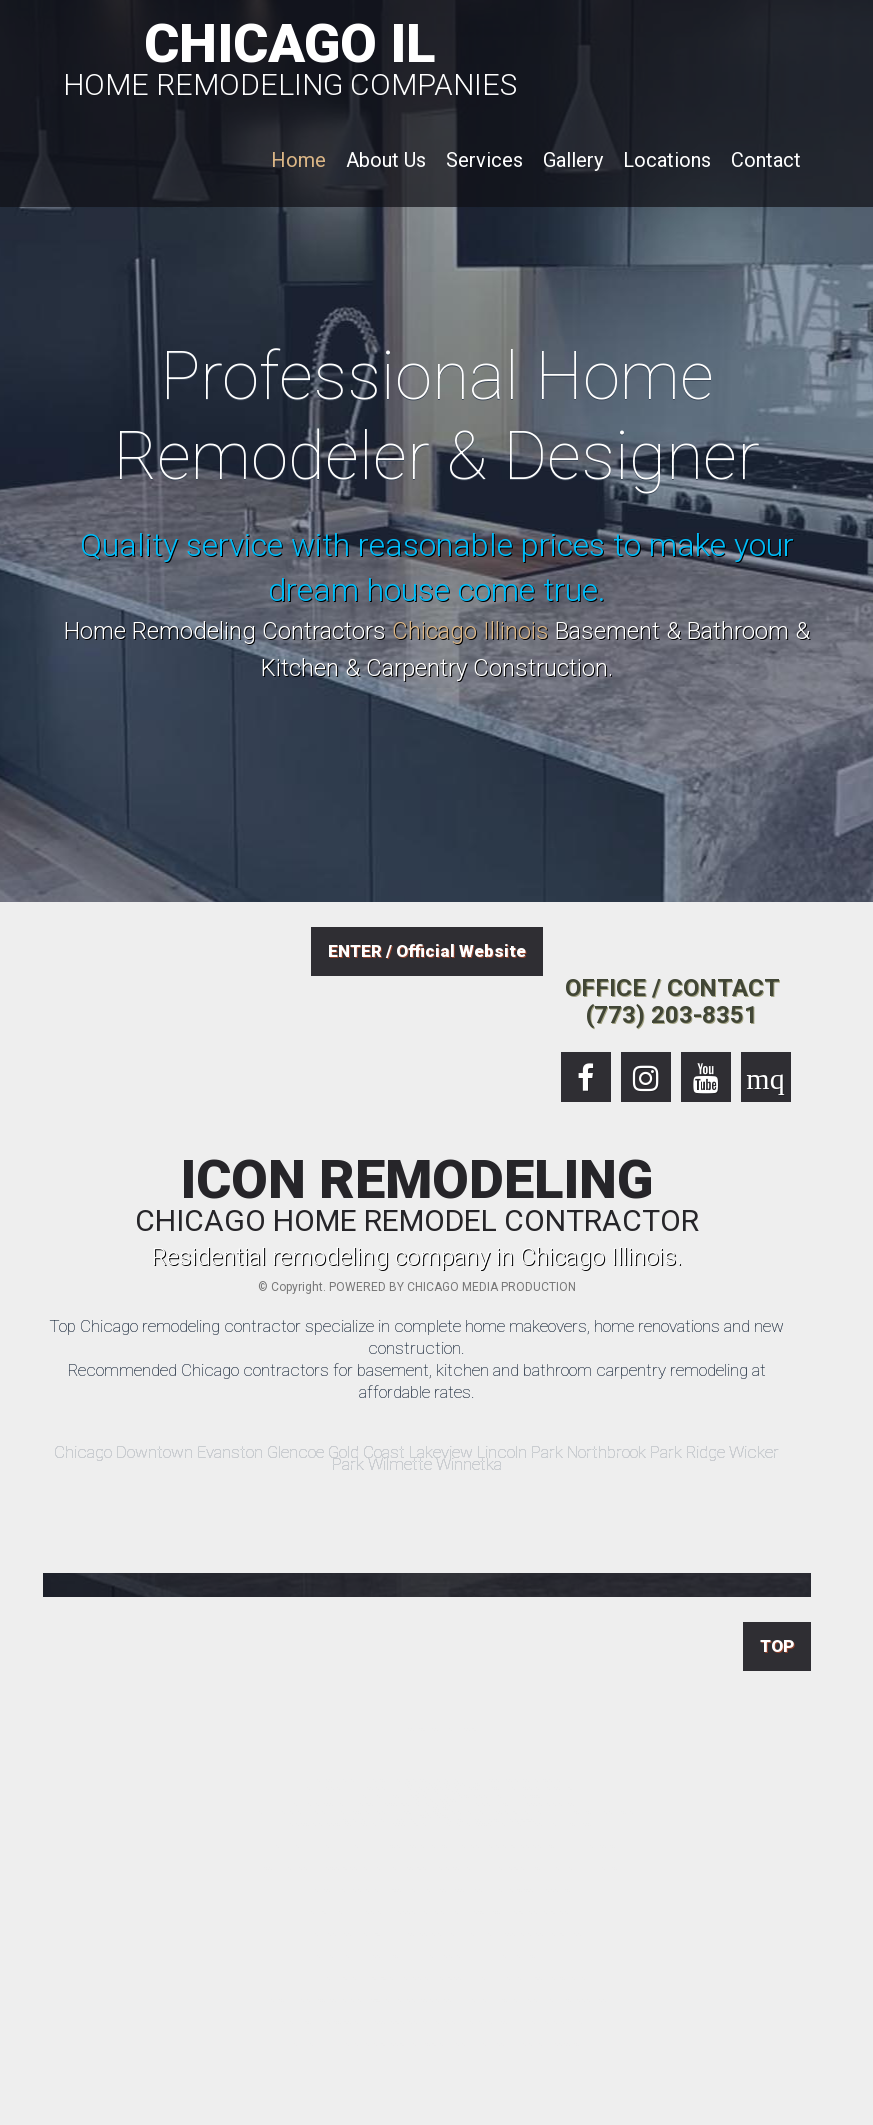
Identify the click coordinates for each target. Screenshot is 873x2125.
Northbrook (606, 1452)
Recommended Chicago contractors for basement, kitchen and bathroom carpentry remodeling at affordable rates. (417, 1381)
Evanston (230, 1452)
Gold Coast (366, 1452)
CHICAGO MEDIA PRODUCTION (491, 1287)
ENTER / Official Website (427, 951)
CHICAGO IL (290, 56)
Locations (667, 160)
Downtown (154, 1452)
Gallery (573, 160)
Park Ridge (687, 1452)
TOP (777, 1646)
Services (484, 160)
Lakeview (441, 1452)
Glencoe (295, 1452)
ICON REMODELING (417, 1195)
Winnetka (469, 1464)
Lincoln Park (520, 1452)
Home (298, 160)
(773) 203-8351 (672, 1015)
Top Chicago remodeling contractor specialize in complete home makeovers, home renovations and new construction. (416, 1337)
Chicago (83, 1452)
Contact (766, 160)
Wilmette (400, 1464)
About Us (386, 160)
